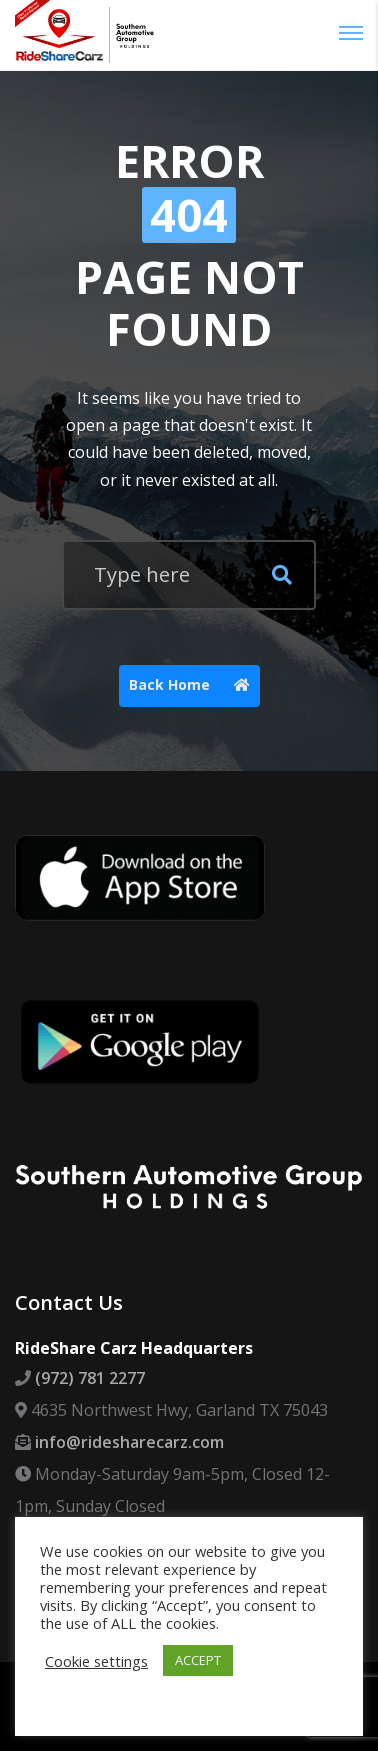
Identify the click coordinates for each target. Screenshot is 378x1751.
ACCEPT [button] (198, 1660)
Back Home (194, 686)
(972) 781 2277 (90, 1378)
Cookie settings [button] (96, 1661)
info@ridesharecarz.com (129, 1442)
